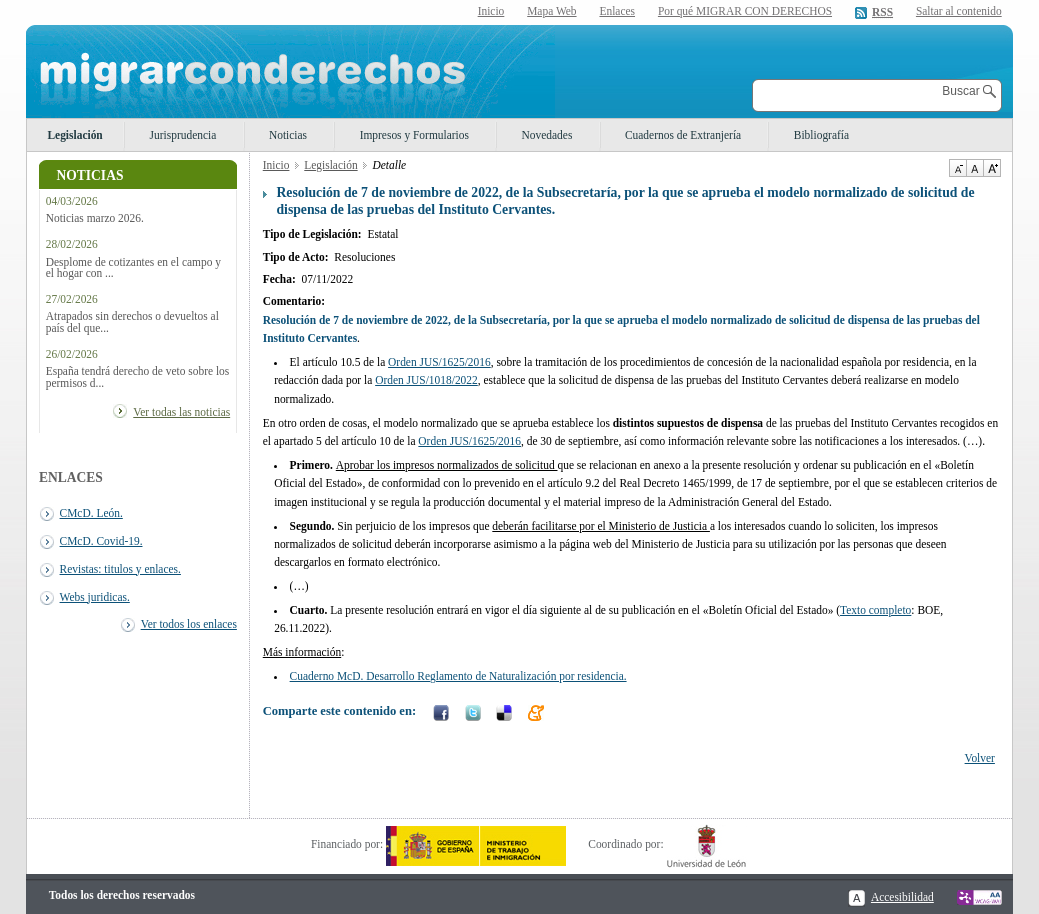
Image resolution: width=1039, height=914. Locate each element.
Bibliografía (821, 135)
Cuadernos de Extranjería (683, 135)
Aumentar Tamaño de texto (992, 168)
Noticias (288, 135)
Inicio (491, 11)
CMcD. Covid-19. (101, 541)
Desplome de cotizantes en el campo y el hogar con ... (133, 268)
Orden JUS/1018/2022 (426, 380)
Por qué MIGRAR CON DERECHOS (745, 11)
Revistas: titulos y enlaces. (120, 569)
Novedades (547, 135)
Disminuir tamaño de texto (957, 168)
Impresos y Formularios (414, 135)
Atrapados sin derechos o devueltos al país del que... (132, 322)
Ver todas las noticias (181, 412)
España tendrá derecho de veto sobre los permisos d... (138, 377)
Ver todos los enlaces (189, 624)
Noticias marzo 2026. (95, 218)
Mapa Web (551, 11)
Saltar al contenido (959, 11)
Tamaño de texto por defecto (974, 168)
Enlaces (617, 11)
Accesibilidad (902, 897)
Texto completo (875, 610)
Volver (980, 758)
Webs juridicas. (95, 597)
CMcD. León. (91, 513)
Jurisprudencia (183, 135)
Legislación (74, 135)
